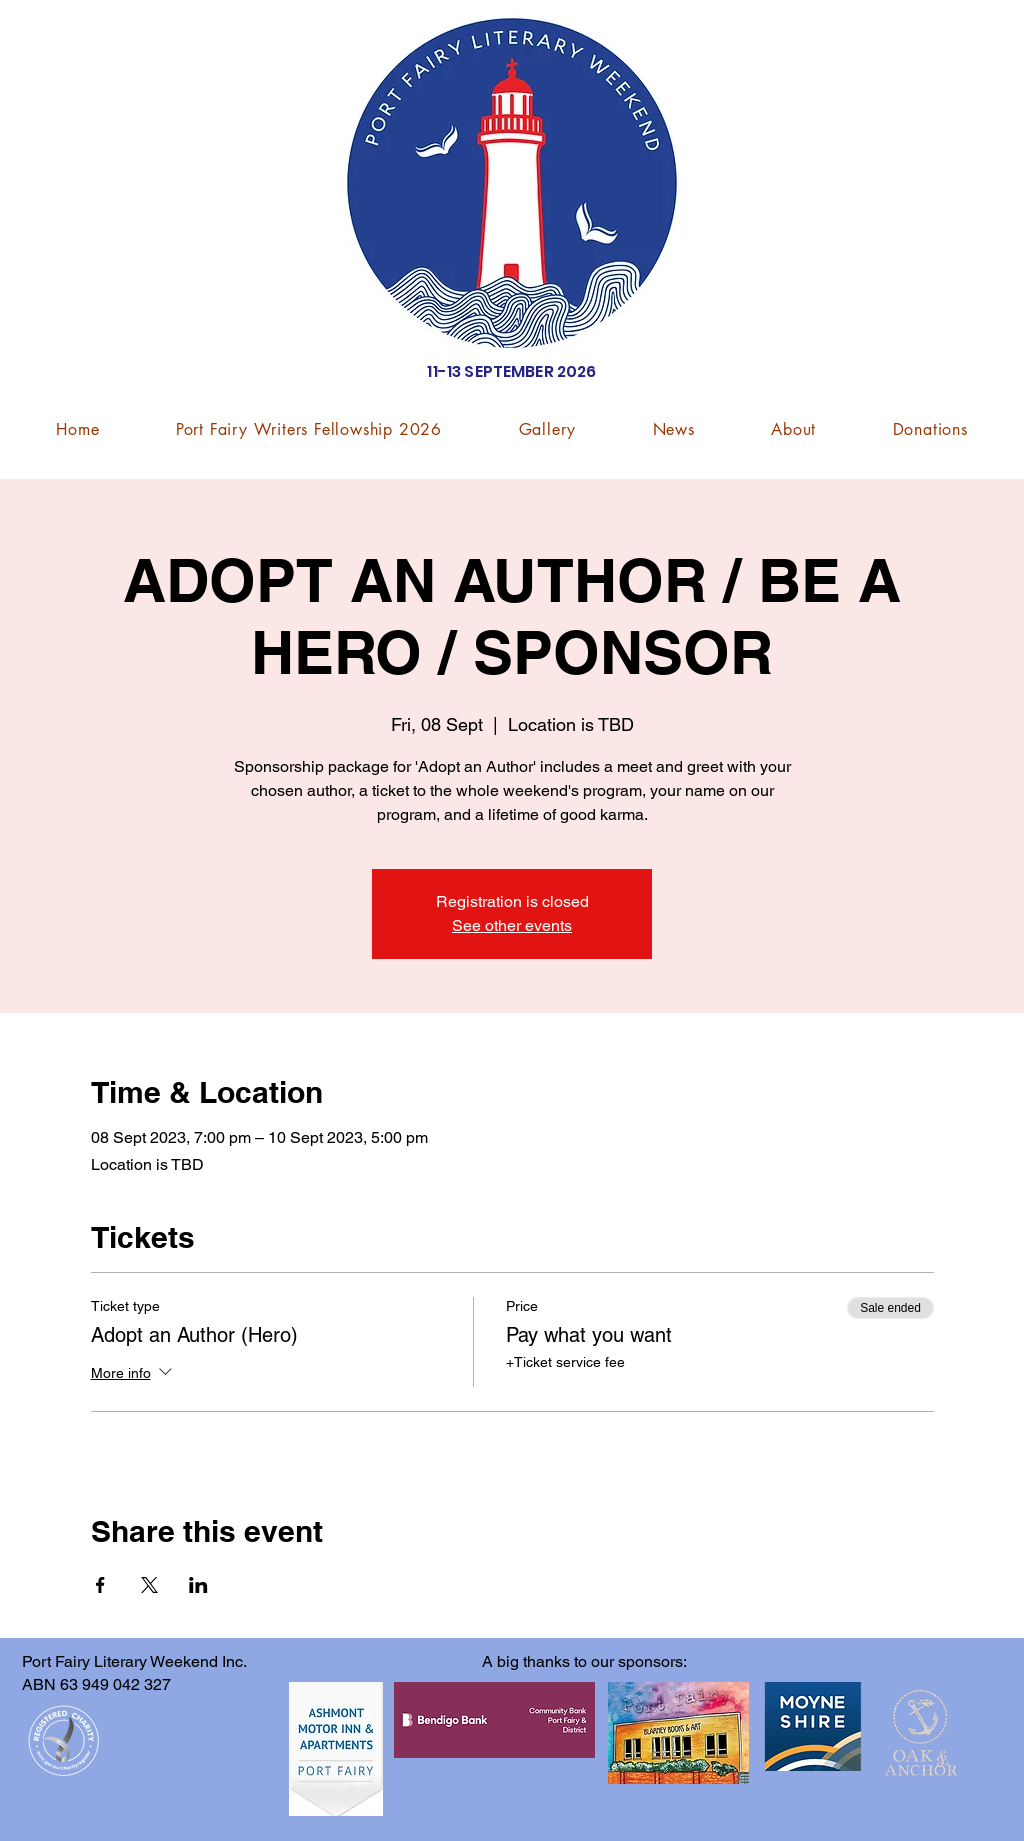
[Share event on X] (149, 1585)
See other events (512, 925)
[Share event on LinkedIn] (198, 1585)
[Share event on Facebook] (100, 1585)
